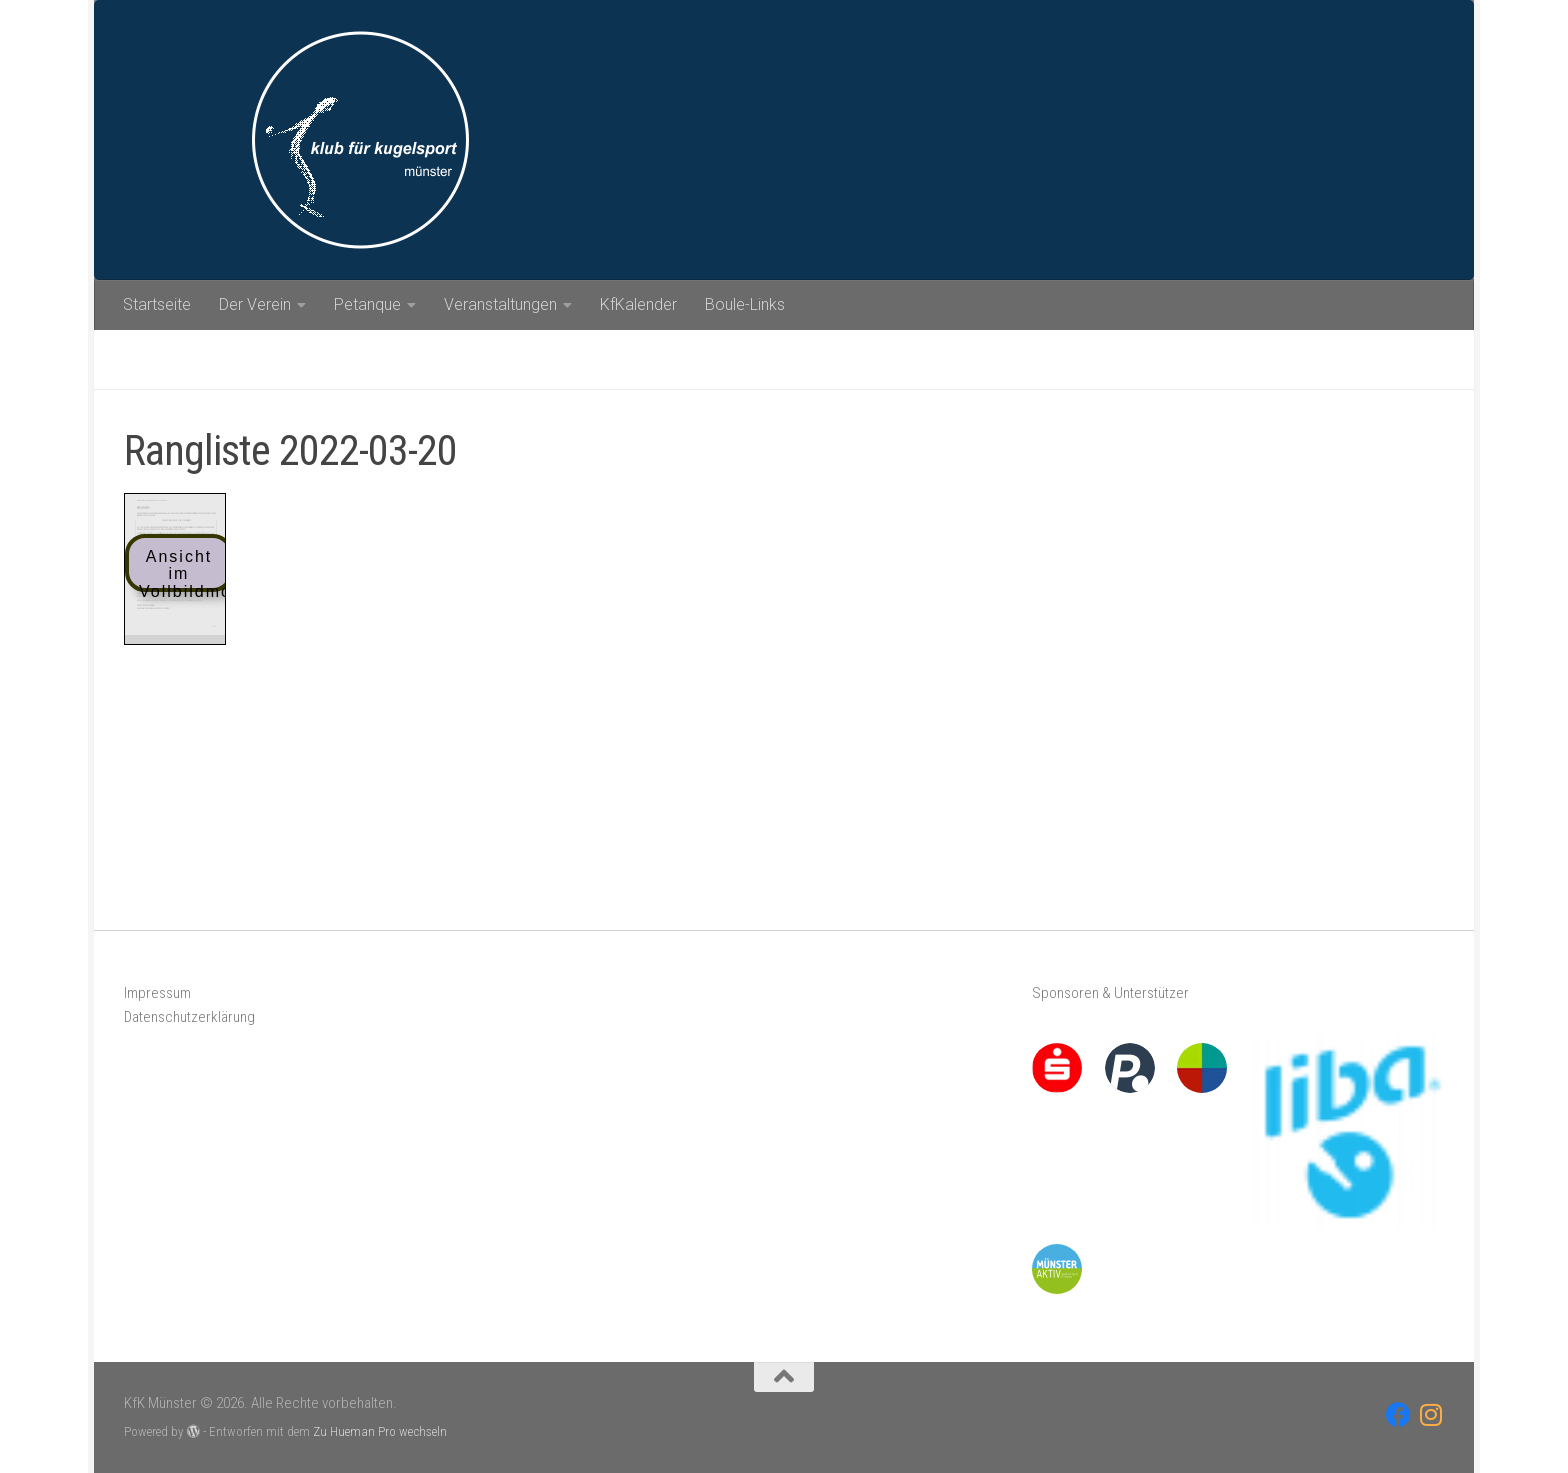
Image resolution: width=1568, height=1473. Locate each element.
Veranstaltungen (500, 304)
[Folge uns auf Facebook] (1398, 1414)
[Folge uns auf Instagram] (1431, 1414)
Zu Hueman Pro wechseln (380, 1431)
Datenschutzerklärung (189, 1017)
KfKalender (638, 304)
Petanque (367, 304)
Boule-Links (745, 304)
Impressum (157, 993)
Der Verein (255, 304)
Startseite (157, 304)
